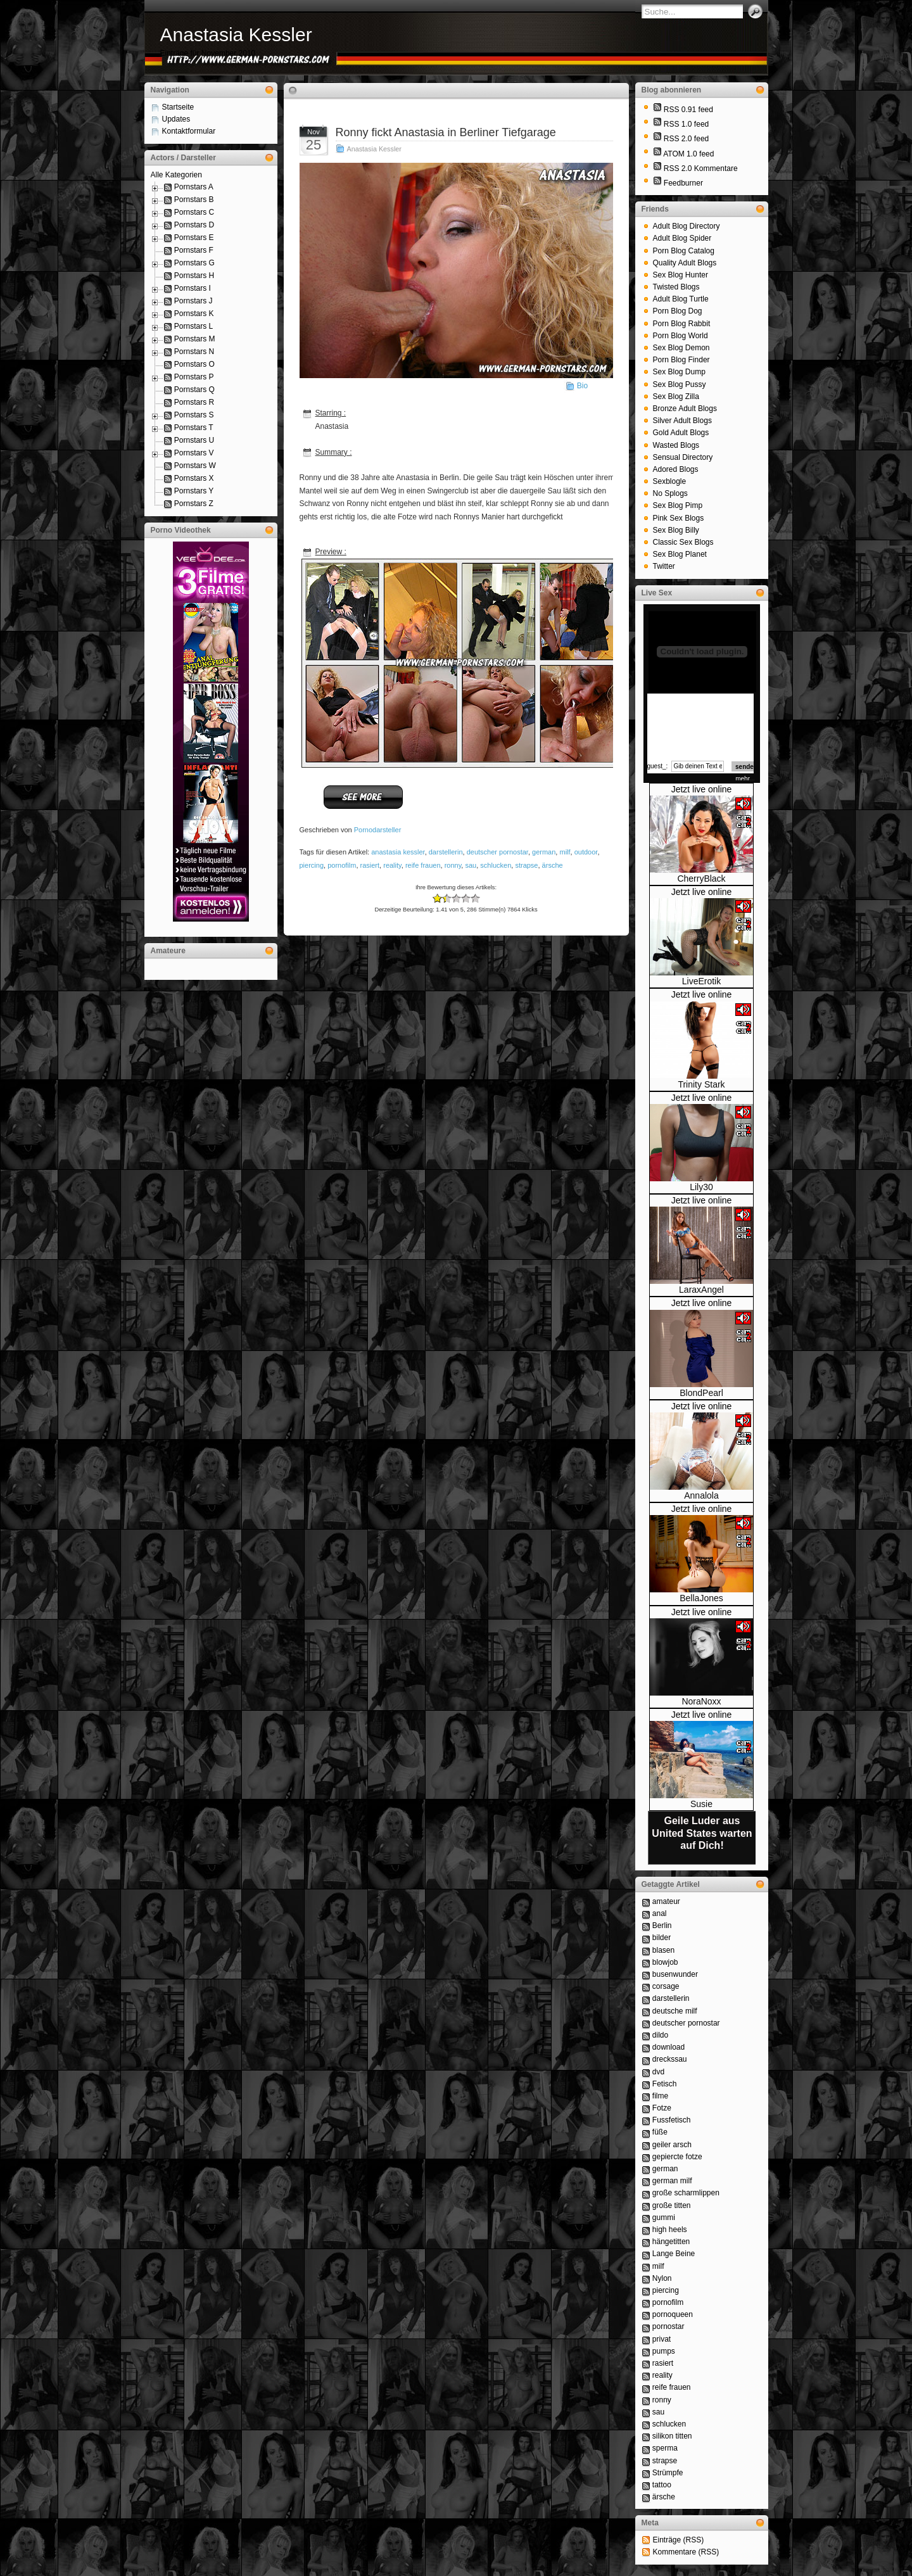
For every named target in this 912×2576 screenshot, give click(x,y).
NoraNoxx (701, 1701)
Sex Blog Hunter (680, 274)
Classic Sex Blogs (683, 542)
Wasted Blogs (676, 445)
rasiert (370, 865)
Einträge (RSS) (678, 2539)
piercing (312, 865)
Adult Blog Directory (686, 226)
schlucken (495, 865)
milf (564, 852)
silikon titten (672, 2436)
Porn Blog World (680, 335)
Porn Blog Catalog (683, 250)
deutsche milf (674, 2011)
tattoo (661, 2484)
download (668, 2047)
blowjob (665, 1962)
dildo (660, 2035)
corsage (666, 1986)
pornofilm (341, 865)
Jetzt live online (701, 789)
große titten (671, 2205)
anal (659, 1913)
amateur (666, 1901)
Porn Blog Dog (677, 311)
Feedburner (683, 183)
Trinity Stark (701, 1084)
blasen (663, 1950)
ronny (453, 865)
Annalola (701, 1495)
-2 (437, 898)
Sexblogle (670, 481)
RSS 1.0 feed (686, 124)
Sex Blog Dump (679, 371)
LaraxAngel (701, 1290)
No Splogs (670, 493)
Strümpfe (667, 2472)
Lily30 (701, 1187)
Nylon (662, 2278)
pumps (663, 2351)
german (543, 852)
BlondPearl (701, 1393)
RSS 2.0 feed (686, 138)
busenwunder (675, 1974)
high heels (669, 2229)
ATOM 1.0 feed (688, 153)
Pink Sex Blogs (678, 518)
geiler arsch (672, 2144)
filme (660, 2095)
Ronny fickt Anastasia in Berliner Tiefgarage (446, 132)
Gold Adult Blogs (681, 432)
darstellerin (446, 852)
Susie (701, 1804)
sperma (665, 2448)
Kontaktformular (189, 131)
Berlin (662, 1925)
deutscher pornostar (497, 852)
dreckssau (669, 2059)
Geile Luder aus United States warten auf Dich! (702, 1832)
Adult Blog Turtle (681, 299)
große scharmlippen (685, 2192)
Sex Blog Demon (681, 347)
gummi (663, 2217)
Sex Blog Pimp (678, 505)
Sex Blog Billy (676, 530)
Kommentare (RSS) (686, 2551)
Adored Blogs (676, 469)
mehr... (745, 778)
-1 (442, 898)
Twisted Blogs (676, 286)
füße (660, 2132)
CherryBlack (701, 878)
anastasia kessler (397, 852)
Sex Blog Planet (680, 554)
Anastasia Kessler (236, 34)
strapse (526, 865)
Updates (176, 119)
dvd (658, 2071)
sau (470, 865)
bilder (661, 1937)
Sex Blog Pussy (679, 384)
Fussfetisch (671, 2120)
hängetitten (671, 2241)
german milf (672, 2180)
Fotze (661, 2107)
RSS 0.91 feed (688, 109)
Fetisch (664, 2083)
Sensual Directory (683, 457)
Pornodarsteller (378, 830)
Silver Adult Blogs (682, 420)
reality (392, 865)
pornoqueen (672, 2314)
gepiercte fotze (677, 2156)
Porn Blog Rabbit (682, 323)
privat (661, 2339)
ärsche (552, 865)
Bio (582, 385)
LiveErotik (701, 981)
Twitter (664, 566)
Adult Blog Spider (682, 238)
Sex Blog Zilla (676, 396)
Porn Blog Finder (681, 359)
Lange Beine (673, 2253)
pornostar (668, 2326)
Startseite (178, 107)
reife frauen (423, 865)
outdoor (586, 852)
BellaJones (701, 1598)
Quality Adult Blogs (685, 262)
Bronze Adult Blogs (685, 408)
